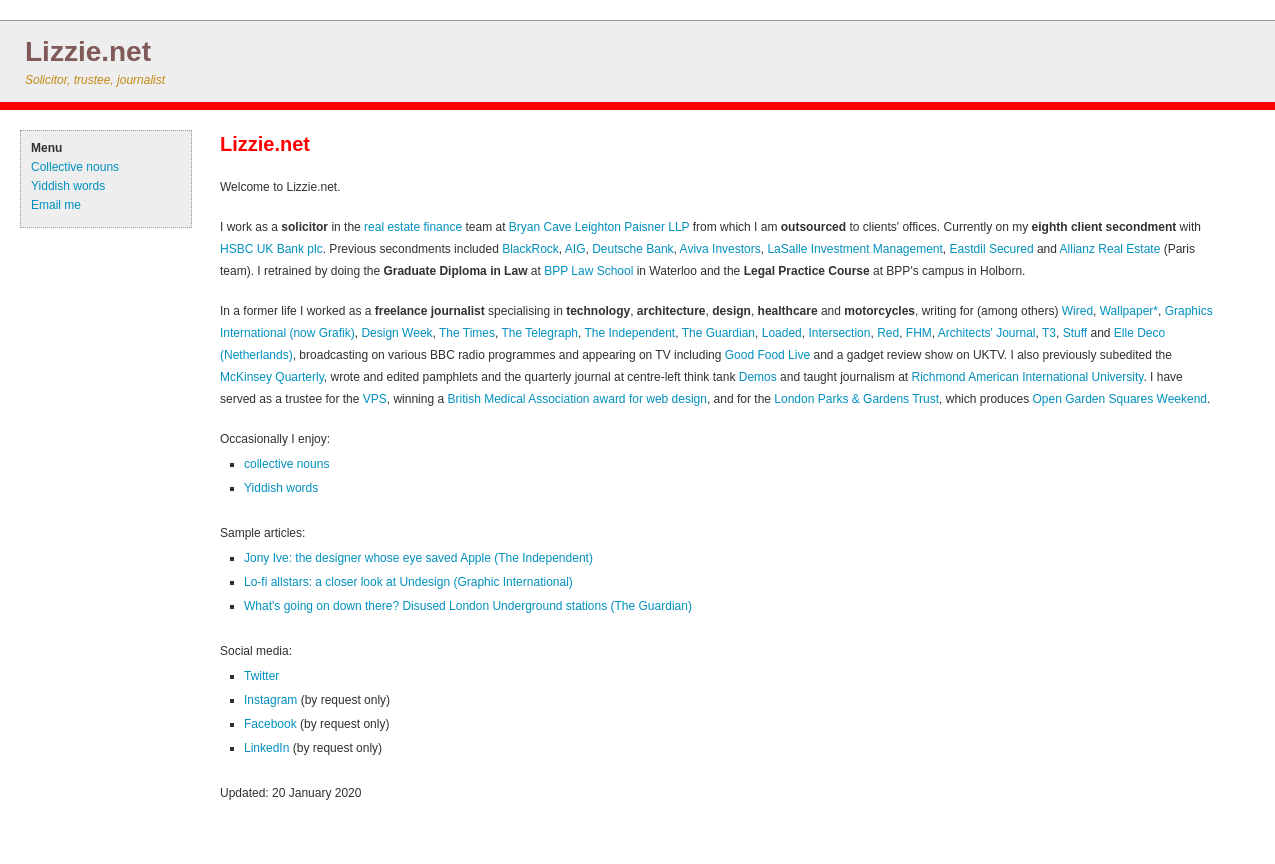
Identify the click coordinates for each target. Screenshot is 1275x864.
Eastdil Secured (992, 249)
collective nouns (286, 464)
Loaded (782, 333)
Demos (758, 377)
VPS (375, 399)
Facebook (270, 724)
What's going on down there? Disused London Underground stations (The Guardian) (468, 606)
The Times (467, 333)
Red (888, 333)
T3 (1049, 333)
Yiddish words (68, 186)
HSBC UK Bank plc (271, 249)
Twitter (261, 676)
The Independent (629, 333)
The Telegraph (539, 333)
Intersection (839, 333)
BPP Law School (588, 271)
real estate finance (413, 227)
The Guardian (718, 333)
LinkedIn (266, 748)
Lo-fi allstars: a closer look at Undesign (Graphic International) (408, 582)
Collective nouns (75, 167)
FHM (919, 333)
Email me (56, 205)
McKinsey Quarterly (272, 377)
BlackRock (530, 249)
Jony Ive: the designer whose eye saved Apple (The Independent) (418, 558)
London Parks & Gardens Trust (856, 399)
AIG (575, 249)
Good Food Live (767, 355)
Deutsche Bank (632, 249)
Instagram (270, 700)
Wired (1077, 311)
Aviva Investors (720, 249)
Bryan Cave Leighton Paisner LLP (599, 227)
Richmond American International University (1028, 377)
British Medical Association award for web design (576, 399)
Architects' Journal (987, 333)
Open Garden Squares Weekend (1119, 399)
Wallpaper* (1129, 311)
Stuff (1075, 333)
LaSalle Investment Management (854, 249)
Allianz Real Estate (1110, 249)
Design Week (396, 333)
